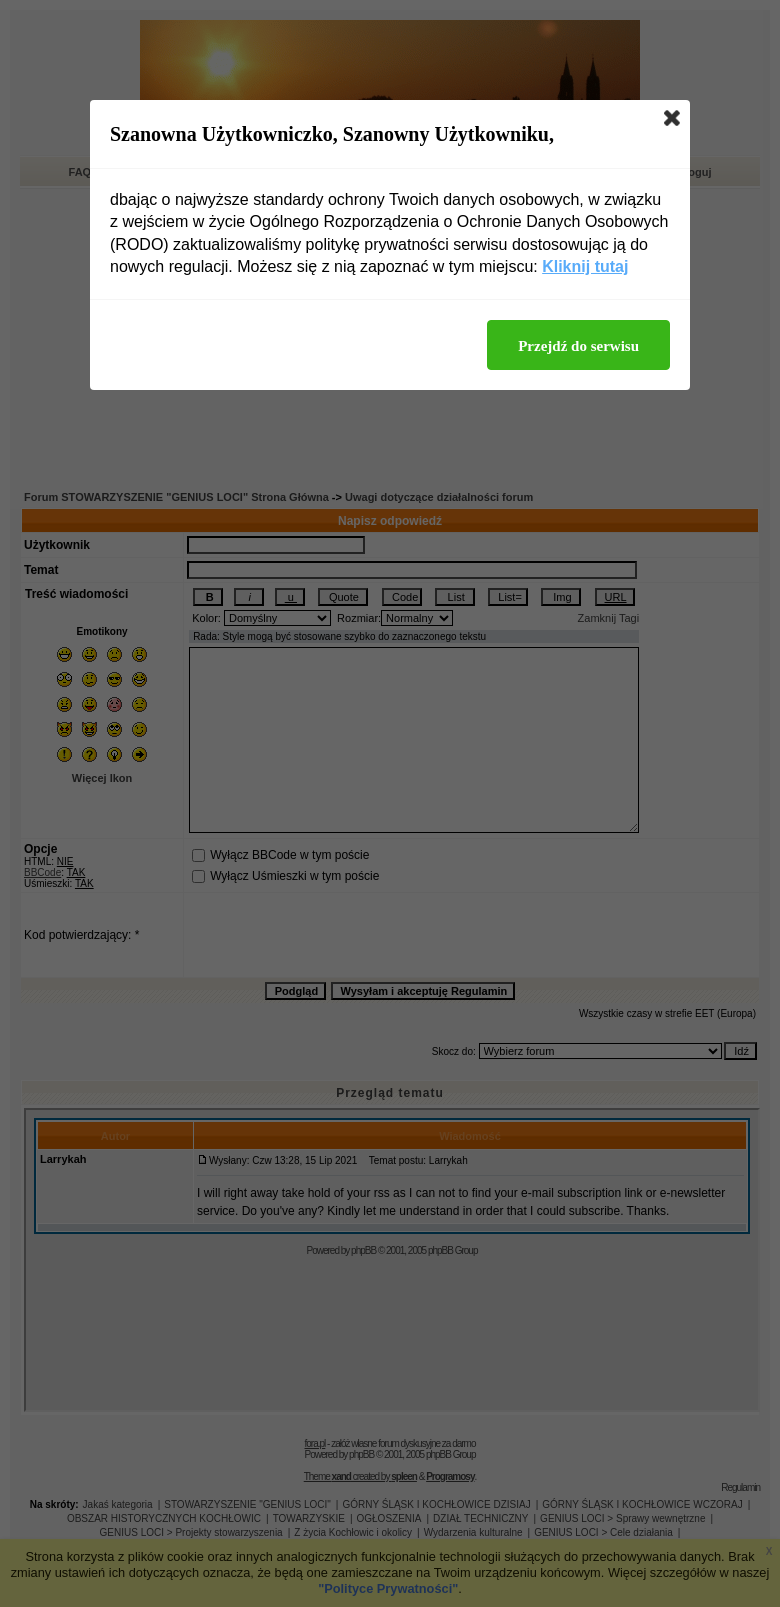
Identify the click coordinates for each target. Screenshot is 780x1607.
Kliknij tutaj (585, 266)
